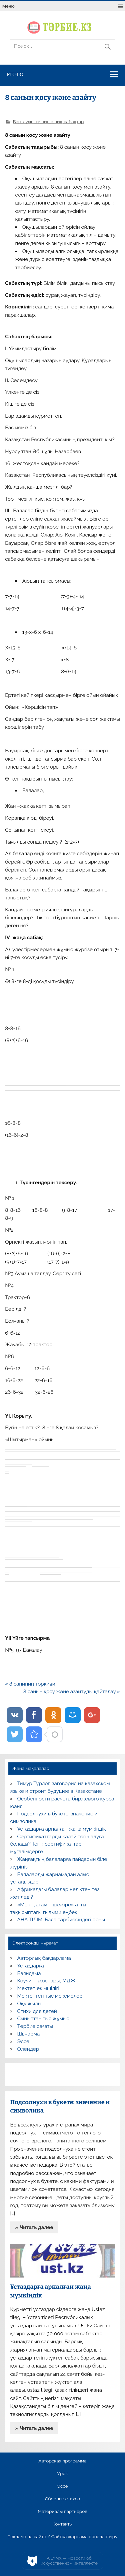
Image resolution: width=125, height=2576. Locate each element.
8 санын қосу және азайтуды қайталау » (71, 1692)
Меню (8, 6)
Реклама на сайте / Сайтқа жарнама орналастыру (63, 2536)
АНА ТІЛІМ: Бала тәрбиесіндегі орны (61, 1920)
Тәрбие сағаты (35, 2026)
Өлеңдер (28, 2049)
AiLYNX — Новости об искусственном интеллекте (69, 2561)
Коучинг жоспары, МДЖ (46, 1981)
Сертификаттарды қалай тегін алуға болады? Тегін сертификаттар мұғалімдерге (57, 1844)
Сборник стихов (62, 2499)
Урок (62, 2473)
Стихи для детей (37, 2011)
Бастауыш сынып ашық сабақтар (48, 121)
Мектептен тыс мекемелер (50, 1996)
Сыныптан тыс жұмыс (43, 2019)
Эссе (23, 2041)
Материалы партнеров (62, 2511)
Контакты (62, 2524)
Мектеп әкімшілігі (38, 1988)
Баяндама (29, 1973)
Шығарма (28, 2034)
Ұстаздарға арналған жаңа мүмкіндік (61, 1829)
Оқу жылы (29, 2004)
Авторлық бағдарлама (44, 1958)
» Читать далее (34, 2227)
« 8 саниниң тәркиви (30, 1684)
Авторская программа (62, 2461)
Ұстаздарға (30, 1966)
